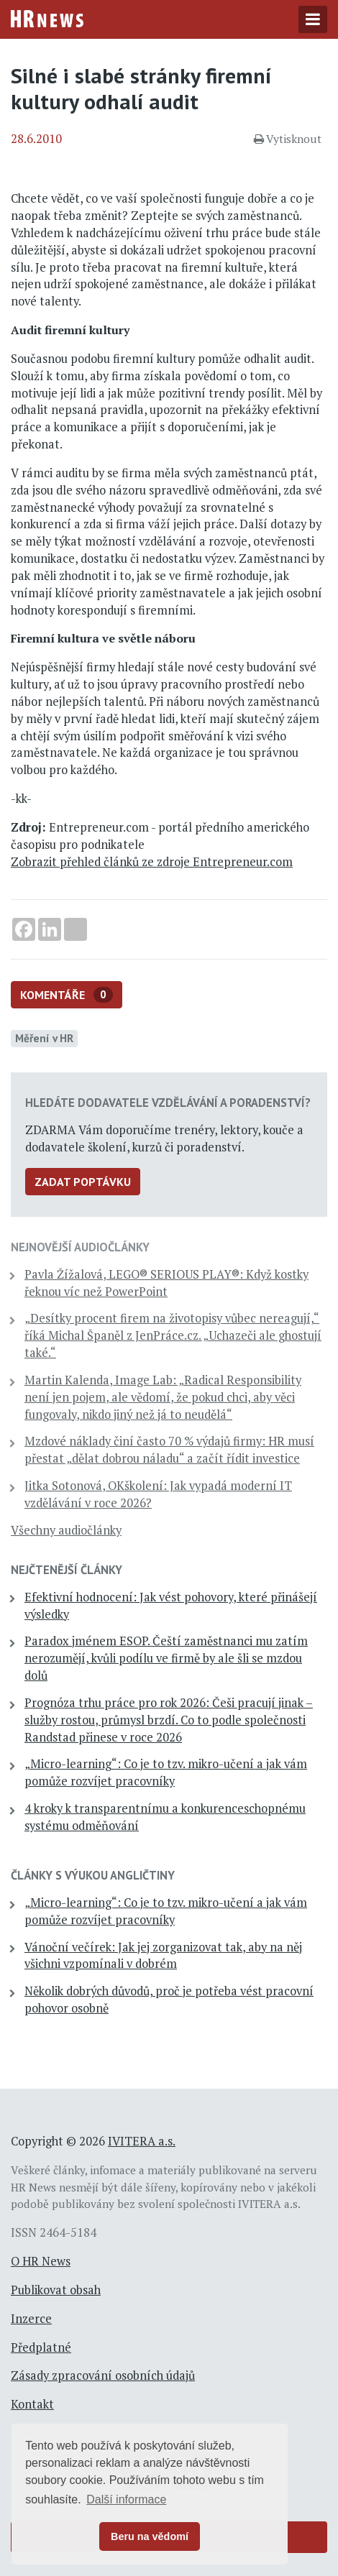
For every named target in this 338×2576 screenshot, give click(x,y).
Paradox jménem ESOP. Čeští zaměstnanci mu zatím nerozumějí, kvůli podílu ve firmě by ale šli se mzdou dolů (166, 1658)
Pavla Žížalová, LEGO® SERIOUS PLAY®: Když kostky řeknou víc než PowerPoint (166, 1283)
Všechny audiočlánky (66, 1530)
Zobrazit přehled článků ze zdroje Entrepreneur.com (152, 862)
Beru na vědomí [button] (149, 2536)
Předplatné (41, 2347)
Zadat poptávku (83, 1181)
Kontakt (32, 2404)
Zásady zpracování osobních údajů (103, 2375)
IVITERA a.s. (141, 2141)
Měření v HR (44, 1038)
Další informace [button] (126, 2499)
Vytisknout (287, 139)
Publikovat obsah (56, 2290)
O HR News (40, 2261)
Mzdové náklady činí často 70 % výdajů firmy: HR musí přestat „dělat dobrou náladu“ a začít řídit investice (169, 1449)
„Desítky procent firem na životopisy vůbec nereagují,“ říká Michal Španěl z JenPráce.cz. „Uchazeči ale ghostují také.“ (172, 1335)
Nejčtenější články (66, 1570)
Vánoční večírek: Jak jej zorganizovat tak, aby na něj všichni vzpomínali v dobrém (163, 1955)
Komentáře (66, 995)
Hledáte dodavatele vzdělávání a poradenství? (168, 1102)
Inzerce (31, 2319)
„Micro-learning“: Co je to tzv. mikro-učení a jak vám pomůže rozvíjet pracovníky (165, 1772)
